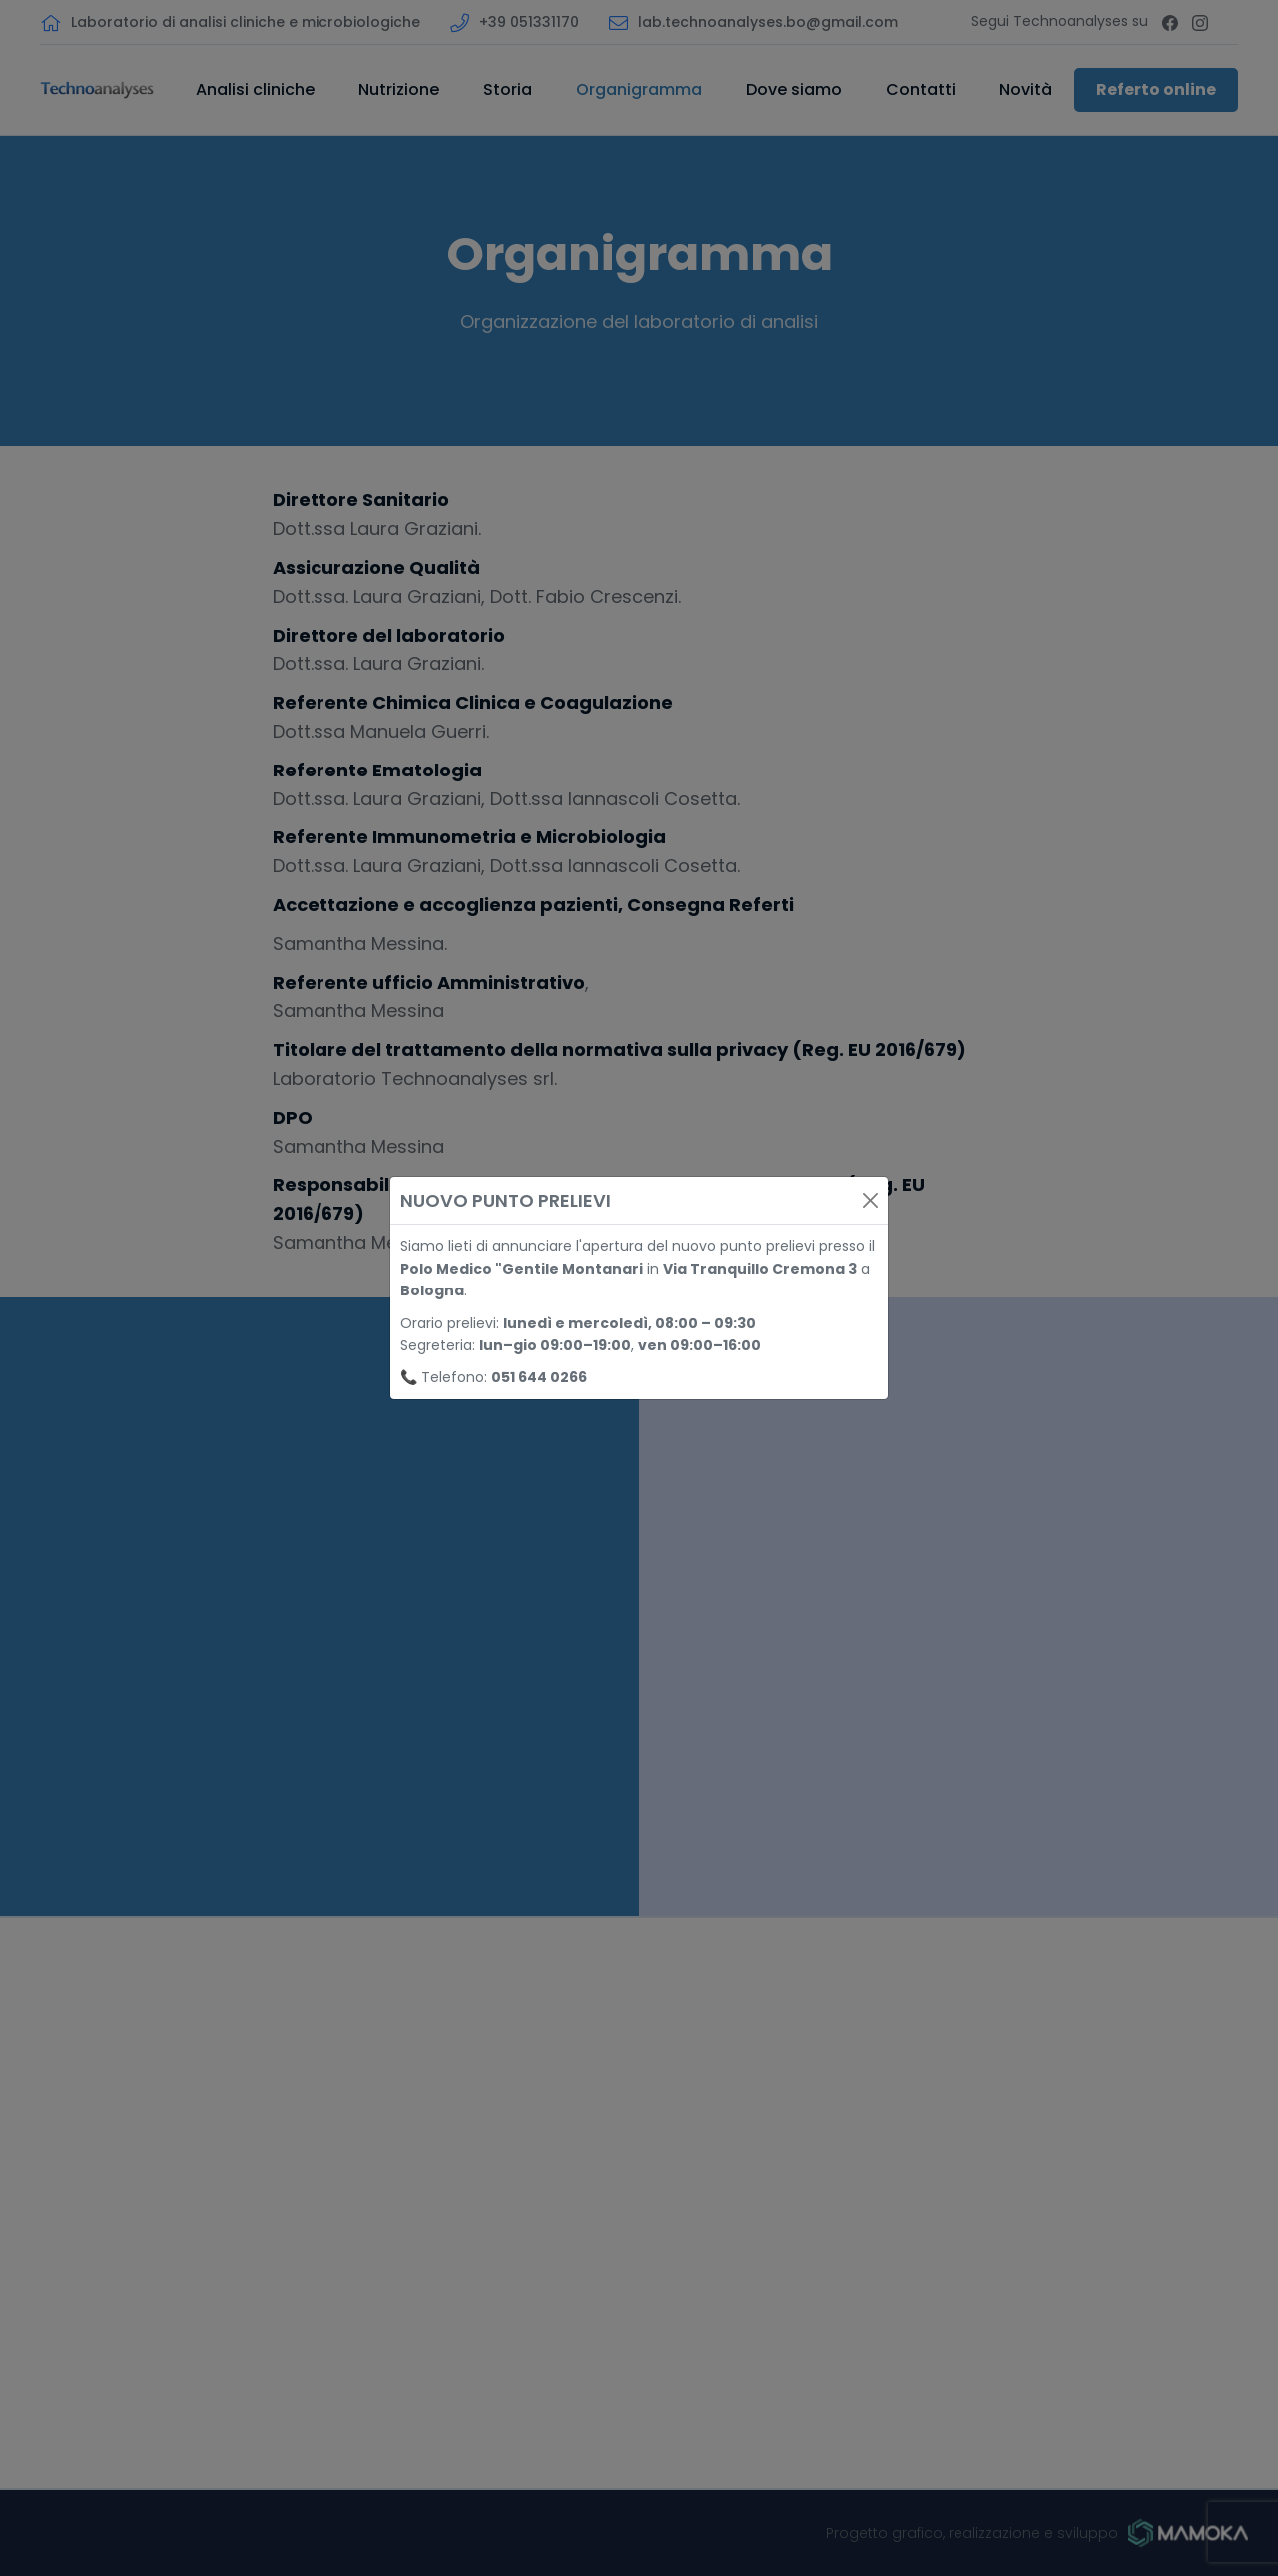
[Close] (870, 1200)
